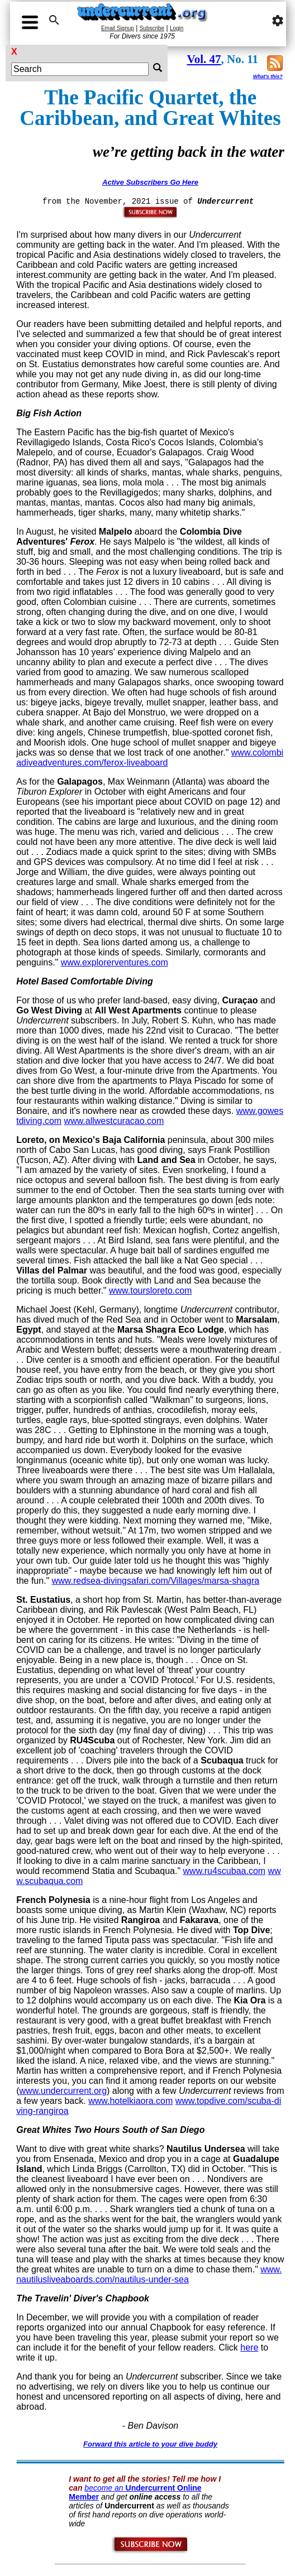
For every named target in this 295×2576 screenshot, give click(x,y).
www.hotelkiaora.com (130, 2101)
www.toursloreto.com (150, 1290)
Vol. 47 (204, 59)
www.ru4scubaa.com (224, 1871)
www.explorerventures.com (114, 962)
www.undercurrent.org (63, 2091)
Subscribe (152, 28)
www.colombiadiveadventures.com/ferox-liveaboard (149, 757)
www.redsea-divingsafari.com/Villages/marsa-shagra (155, 1580)
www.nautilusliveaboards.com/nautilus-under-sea (149, 2274)
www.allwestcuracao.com (114, 1121)
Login (176, 28)
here (249, 2347)
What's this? (268, 76)
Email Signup (117, 28)
